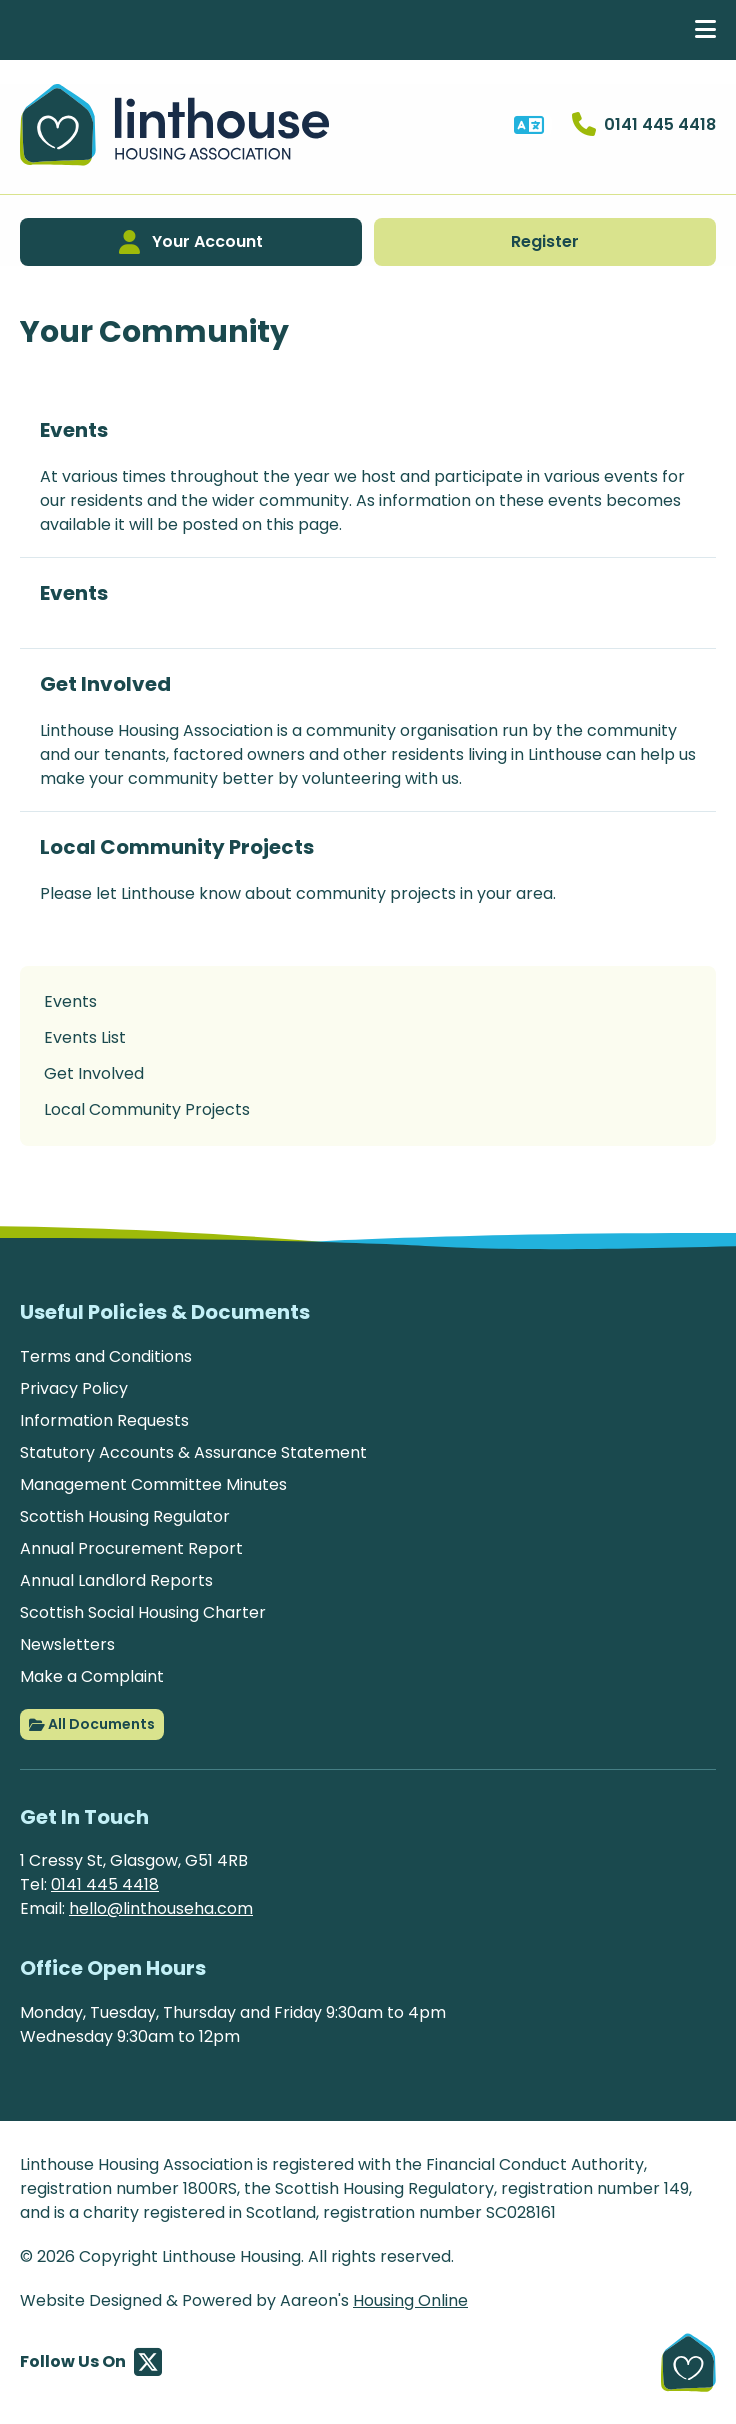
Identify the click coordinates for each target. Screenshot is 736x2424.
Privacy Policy (74, 1388)
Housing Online (410, 2300)
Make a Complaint (92, 1676)
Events (74, 430)
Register (545, 241)
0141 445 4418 (105, 1884)
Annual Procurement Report (131, 1548)
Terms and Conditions (106, 1356)
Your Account (191, 242)
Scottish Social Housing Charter (143, 1612)
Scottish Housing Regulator (125, 1516)
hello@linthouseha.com (161, 1908)
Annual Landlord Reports (116, 1580)
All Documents (92, 1725)
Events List (85, 1037)
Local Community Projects (177, 847)
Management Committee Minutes (153, 1484)
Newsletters (67, 1644)
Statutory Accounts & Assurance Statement (193, 1452)
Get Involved (105, 684)
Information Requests (104, 1420)
